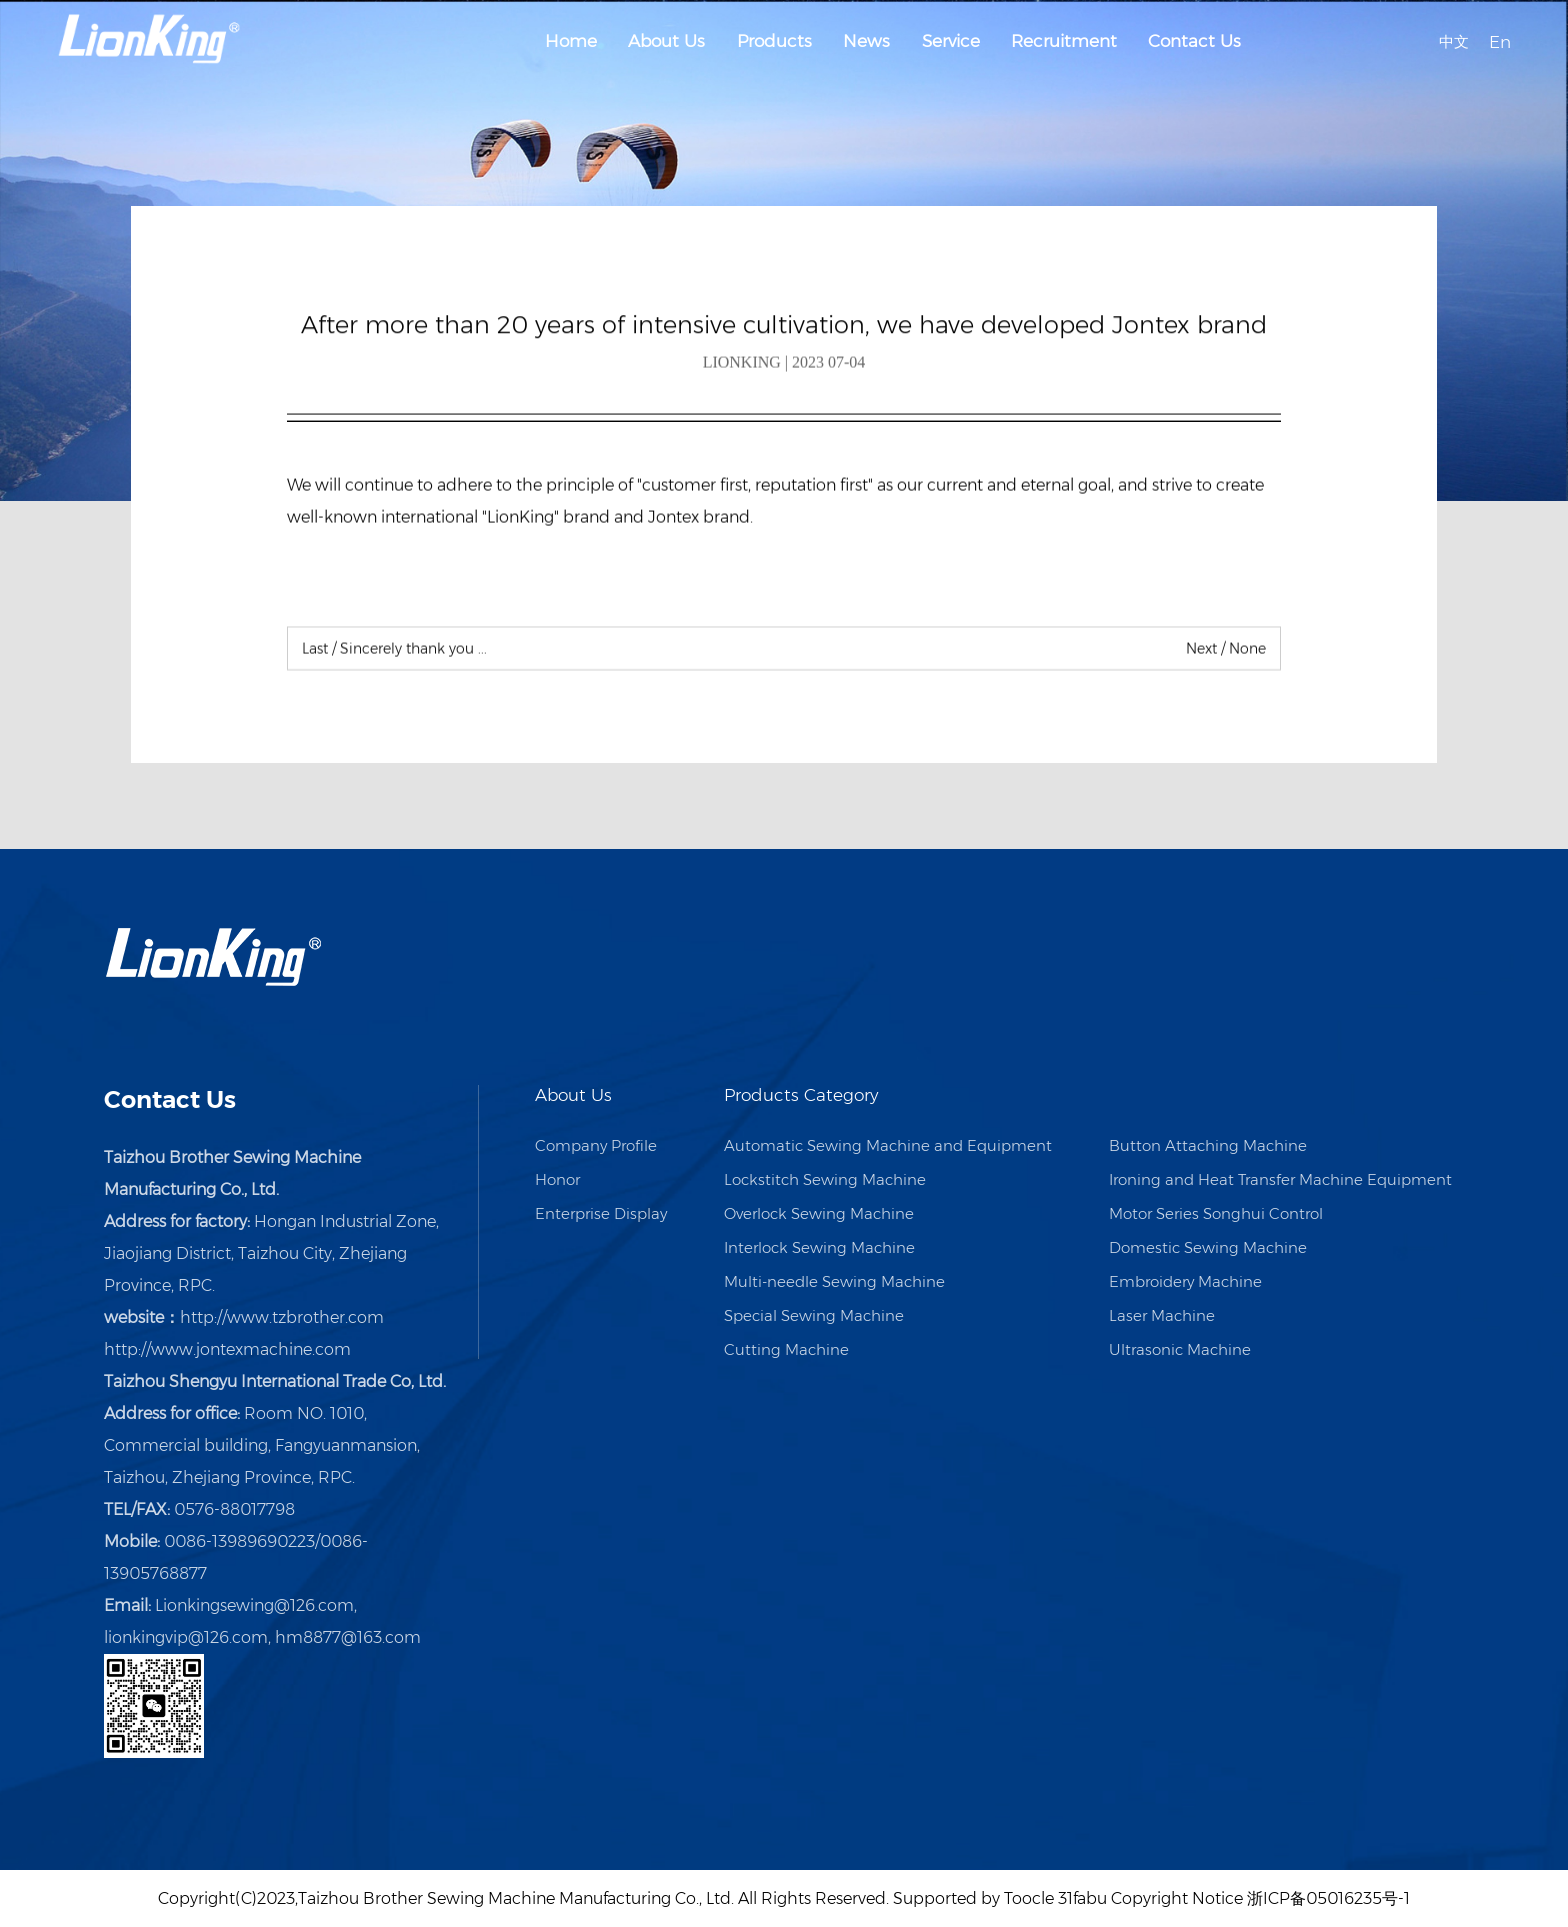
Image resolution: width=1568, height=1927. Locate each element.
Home (571, 41)
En (1500, 41)
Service (951, 41)
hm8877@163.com (348, 1637)
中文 (1454, 40)
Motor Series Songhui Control (1216, 1213)
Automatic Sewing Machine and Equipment (888, 1145)
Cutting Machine (786, 1349)
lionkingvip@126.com (186, 1637)
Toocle (1029, 1898)
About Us (666, 41)
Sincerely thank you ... (394, 651)
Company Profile (596, 1145)
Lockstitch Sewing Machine (825, 1179)
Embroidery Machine (1185, 1281)
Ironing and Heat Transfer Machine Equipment (1280, 1179)
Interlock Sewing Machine (819, 1247)
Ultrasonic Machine (1180, 1349)
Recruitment (1064, 41)
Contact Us (1194, 41)
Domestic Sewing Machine (1208, 1247)
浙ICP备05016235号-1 (1328, 1898)
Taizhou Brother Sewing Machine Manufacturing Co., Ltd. (516, 1898)
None (1226, 651)
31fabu (1082, 1898)
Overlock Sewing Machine (819, 1213)
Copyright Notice (1177, 1898)
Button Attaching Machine (1208, 1145)
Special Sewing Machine (814, 1315)
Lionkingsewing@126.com (254, 1605)
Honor (557, 1179)
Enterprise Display (601, 1213)
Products (774, 41)
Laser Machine (1162, 1315)
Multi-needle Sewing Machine (834, 1281)
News (866, 41)
